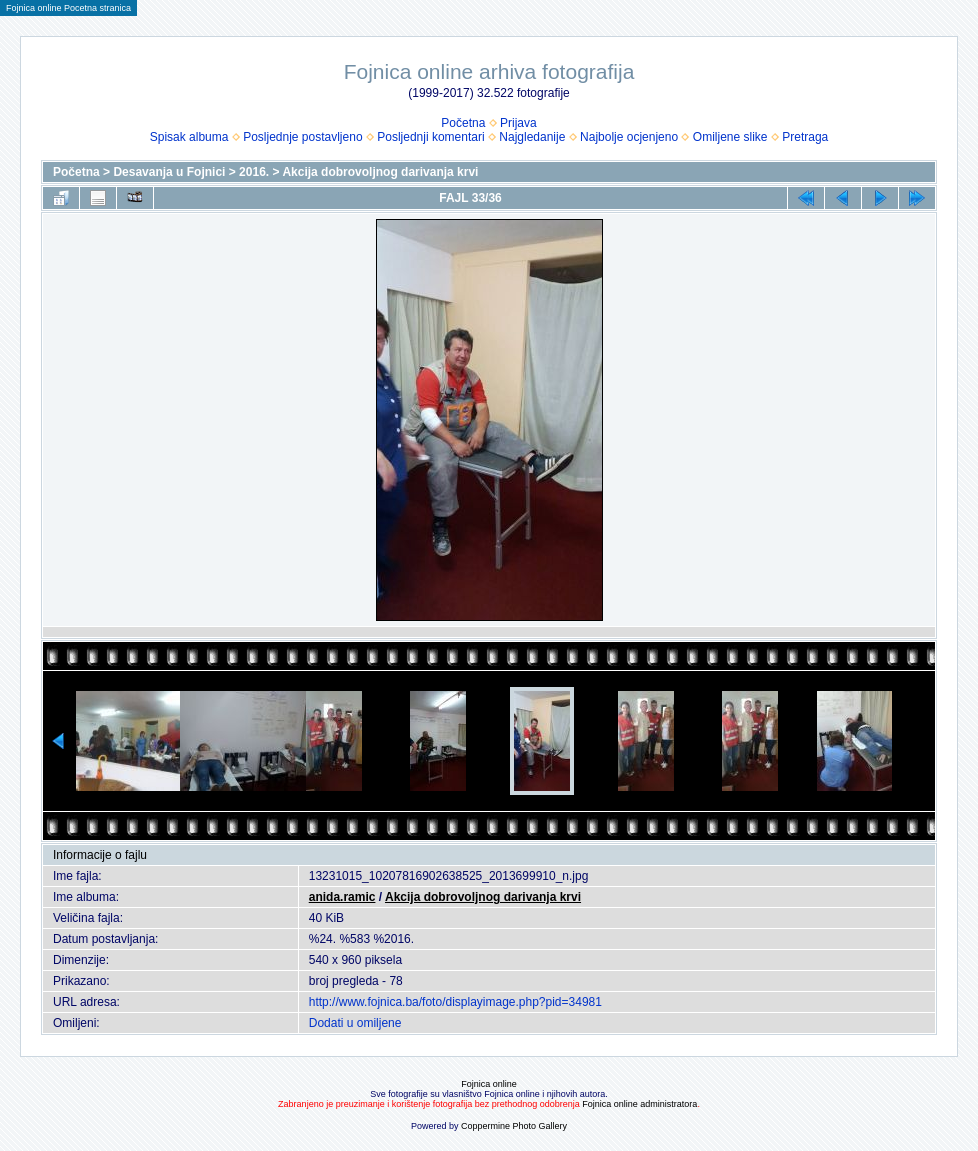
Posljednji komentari (430, 137)
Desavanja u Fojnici (169, 172)
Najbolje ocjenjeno (629, 137)
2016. (254, 172)
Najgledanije (532, 137)
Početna (463, 123)
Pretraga (805, 137)
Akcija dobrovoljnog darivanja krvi (380, 172)
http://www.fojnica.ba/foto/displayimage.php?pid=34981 (455, 1002)
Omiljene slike (730, 137)
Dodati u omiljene (355, 1023)
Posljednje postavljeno (302, 137)
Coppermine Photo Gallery (514, 1126)
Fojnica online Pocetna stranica (68, 8)
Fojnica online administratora (639, 1104)
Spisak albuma (189, 137)
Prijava (518, 123)
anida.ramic (342, 897)
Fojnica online (489, 1084)
